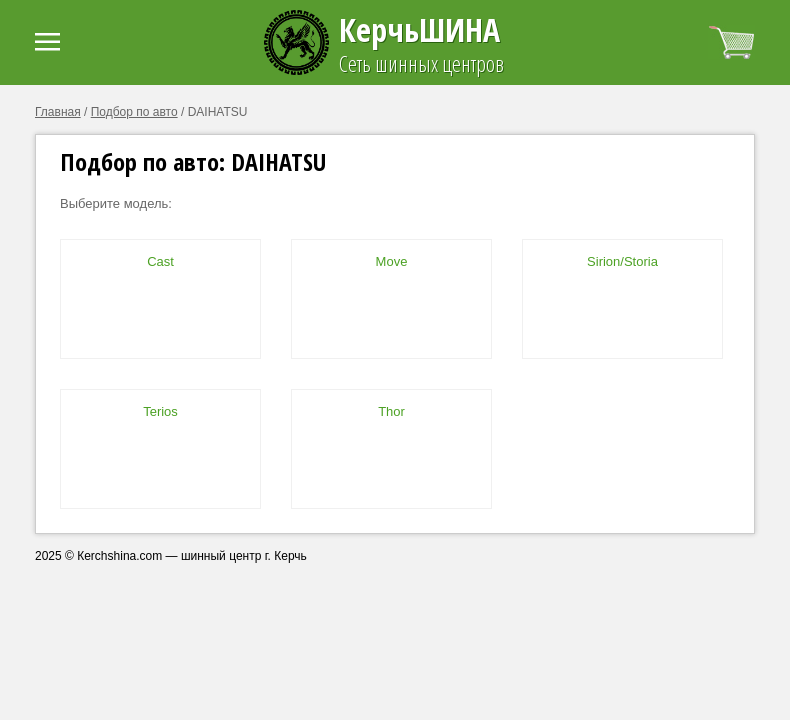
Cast (160, 261)
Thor (391, 411)
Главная (58, 112)
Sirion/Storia (622, 261)
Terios (160, 411)
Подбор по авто (134, 112)
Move (392, 261)
